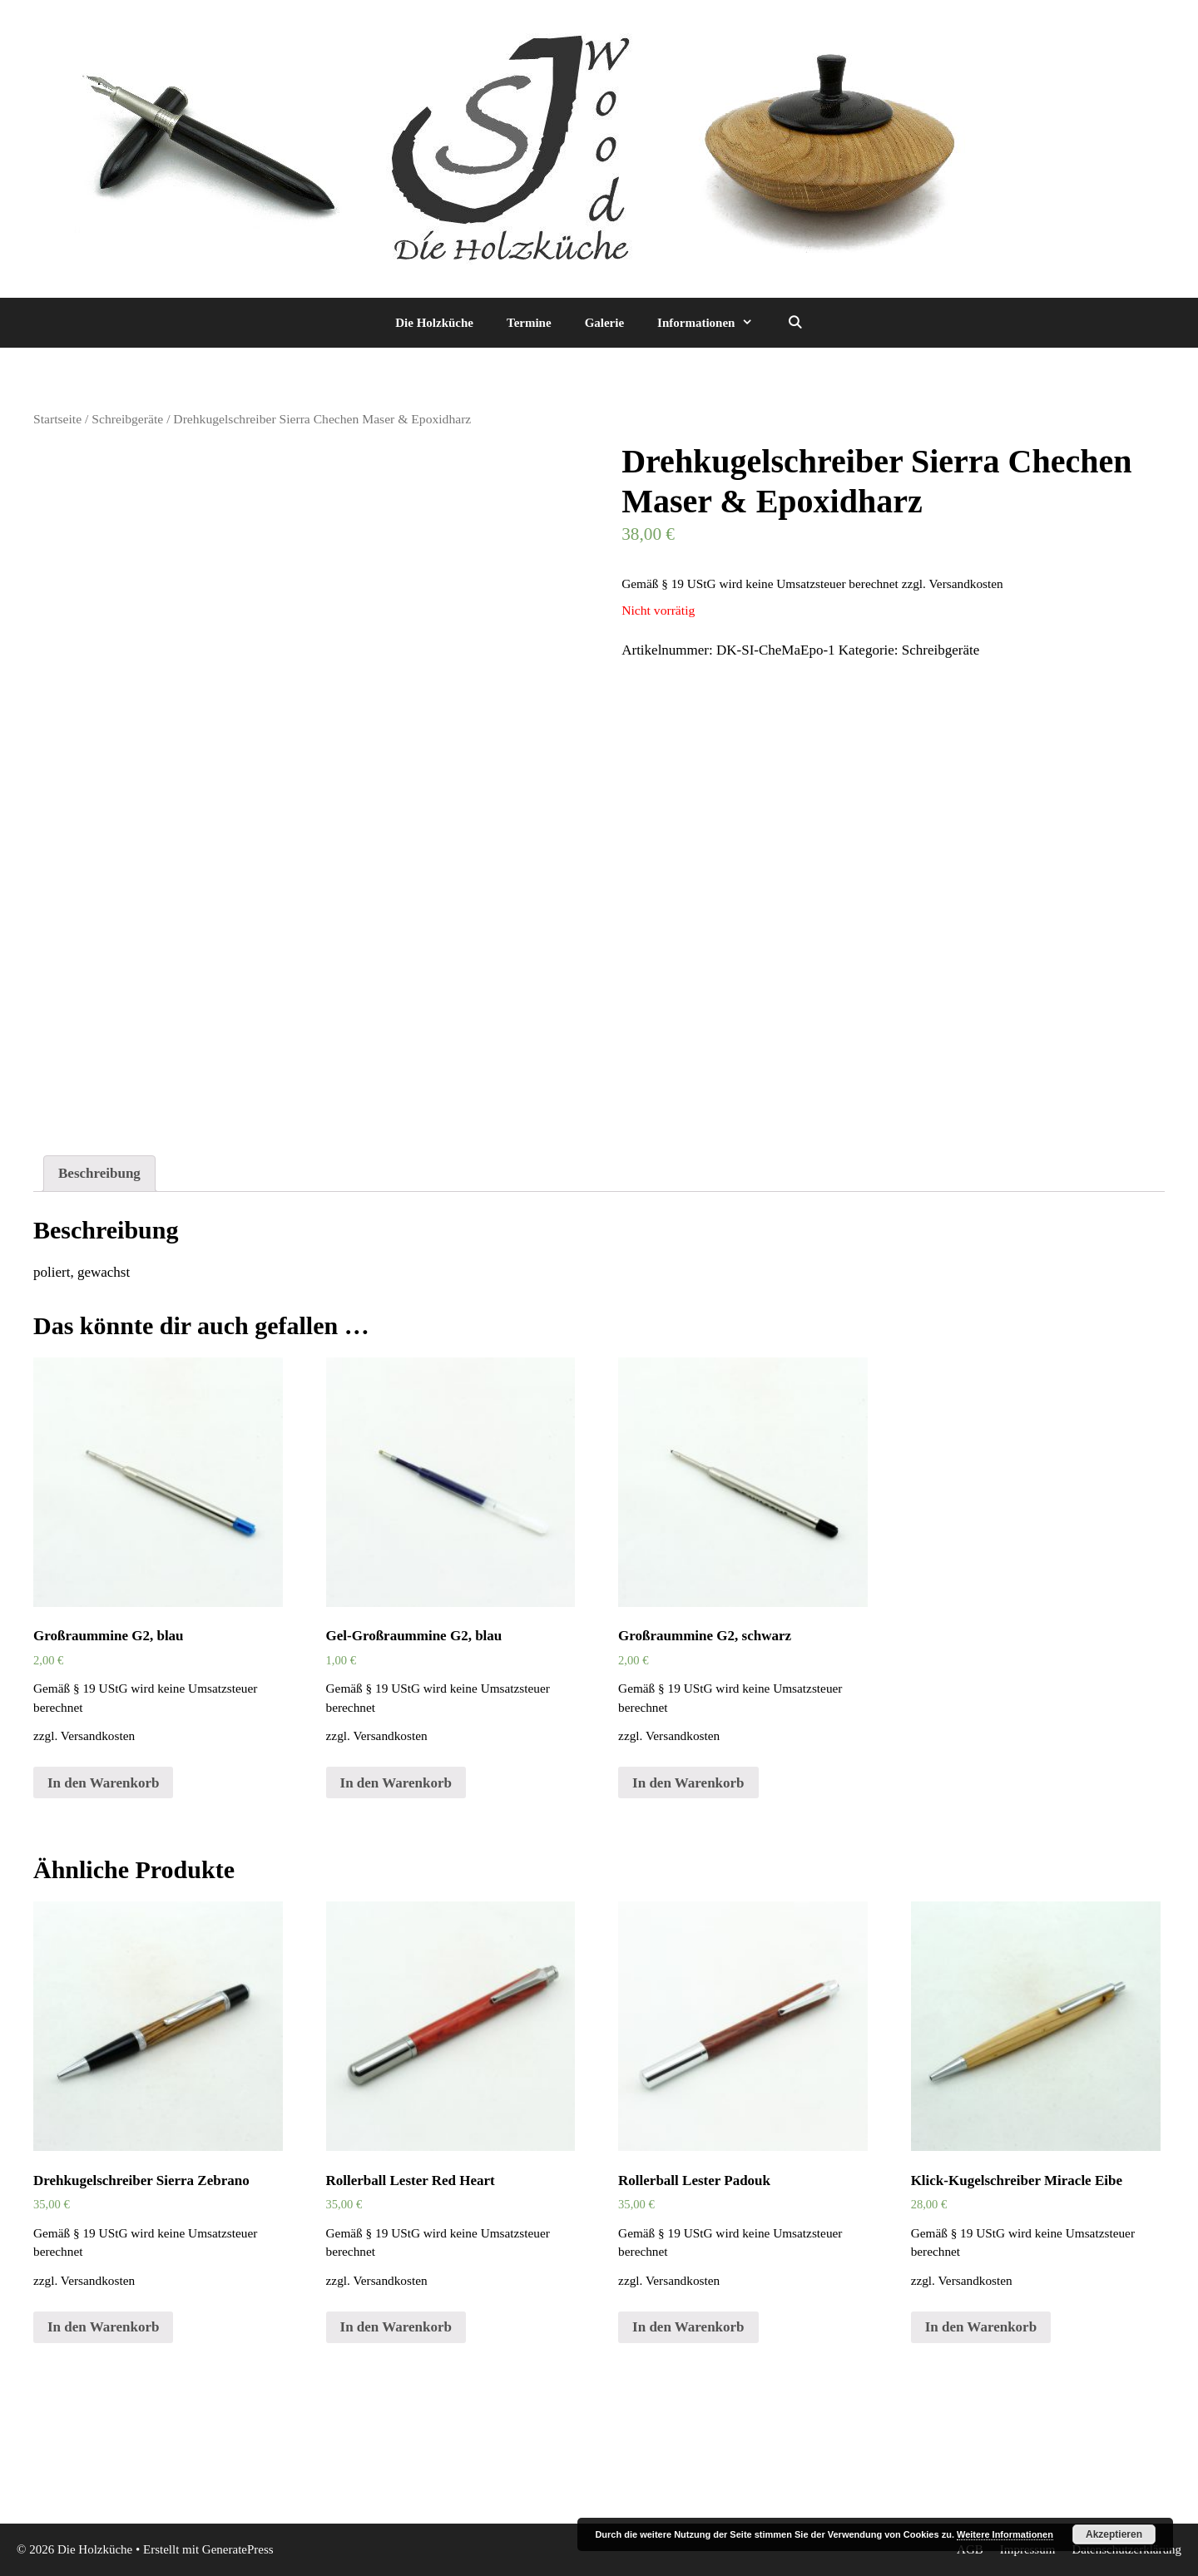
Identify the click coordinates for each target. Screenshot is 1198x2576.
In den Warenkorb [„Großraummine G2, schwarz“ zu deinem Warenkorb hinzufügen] (688, 1783)
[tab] (99, 1174)
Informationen (713, 323)
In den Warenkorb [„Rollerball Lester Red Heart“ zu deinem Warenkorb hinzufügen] (396, 2327)
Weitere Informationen (1005, 2534)
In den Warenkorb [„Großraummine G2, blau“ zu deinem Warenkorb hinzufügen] (103, 1783)
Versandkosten (966, 583)
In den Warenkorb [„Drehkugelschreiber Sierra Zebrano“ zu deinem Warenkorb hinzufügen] (103, 2327)
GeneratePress (238, 2549)
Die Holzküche (434, 322)
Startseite (57, 419)
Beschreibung (99, 1173)
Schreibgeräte (127, 419)
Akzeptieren (1114, 2534)
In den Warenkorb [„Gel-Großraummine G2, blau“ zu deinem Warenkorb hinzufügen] (396, 1783)
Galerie (604, 322)
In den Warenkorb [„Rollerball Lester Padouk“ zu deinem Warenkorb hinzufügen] (688, 2327)
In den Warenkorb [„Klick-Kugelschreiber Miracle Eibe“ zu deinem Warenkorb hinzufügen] (981, 2327)
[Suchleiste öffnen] (794, 323)
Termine (529, 322)
